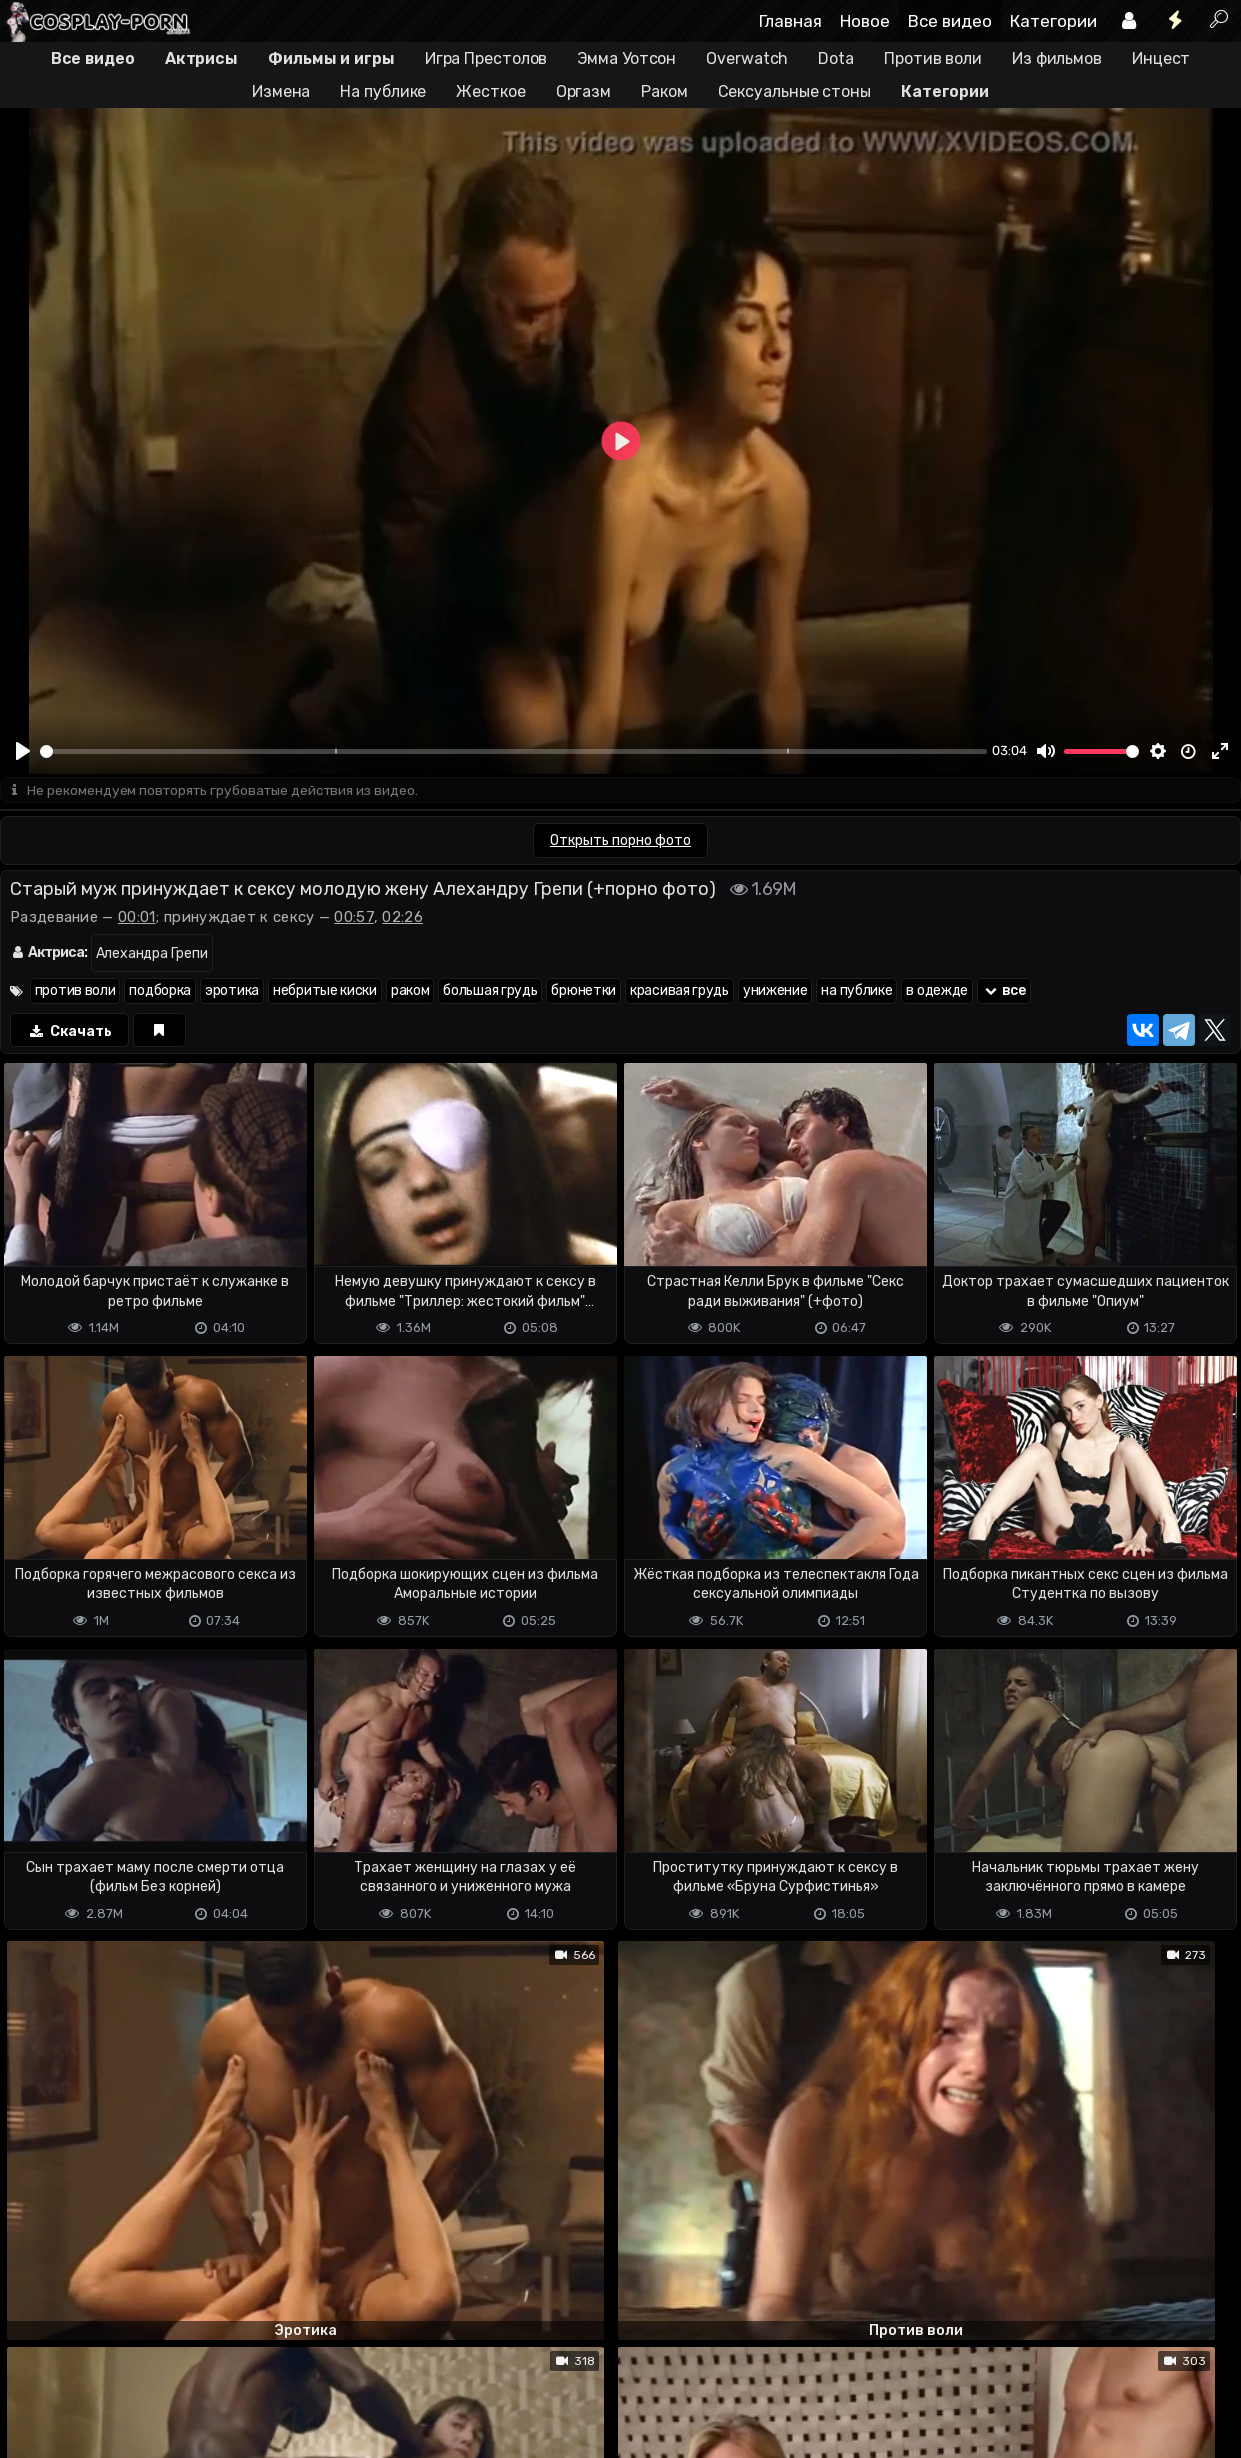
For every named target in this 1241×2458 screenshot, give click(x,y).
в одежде (937, 991)
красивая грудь (679, 991)
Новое (865, 21)
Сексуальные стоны (794, 91)
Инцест (1161, 58)
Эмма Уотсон (626, 58)
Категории (1053, 21)
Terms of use (103, 2408)
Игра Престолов (486, 58)
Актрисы (201, 58)
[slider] (513, 751)
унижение (775, 991)
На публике (383, 91)
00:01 (137, 918)
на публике (856, 991)
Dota (836, 58)
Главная (790, 21)
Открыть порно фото (620, 841)
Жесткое (490, 91)
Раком (664, 91)
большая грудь (490, 991)
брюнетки (583, 991)
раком (410, 991)
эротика (232, 991)
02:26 (402, 918)
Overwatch (747, 58)
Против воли (933, 58)
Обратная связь (208, 2408)
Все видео (950, 21)
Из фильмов (1057, 58)
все (1004, 991)
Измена (281, 91)
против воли (75, 991)
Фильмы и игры (331, 58)
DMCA (32, 2408)
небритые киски (325, 991)
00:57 (354, 918)
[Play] (23, 751)
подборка (160, 991)
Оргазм (583, 91)
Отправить (79, 2328)
